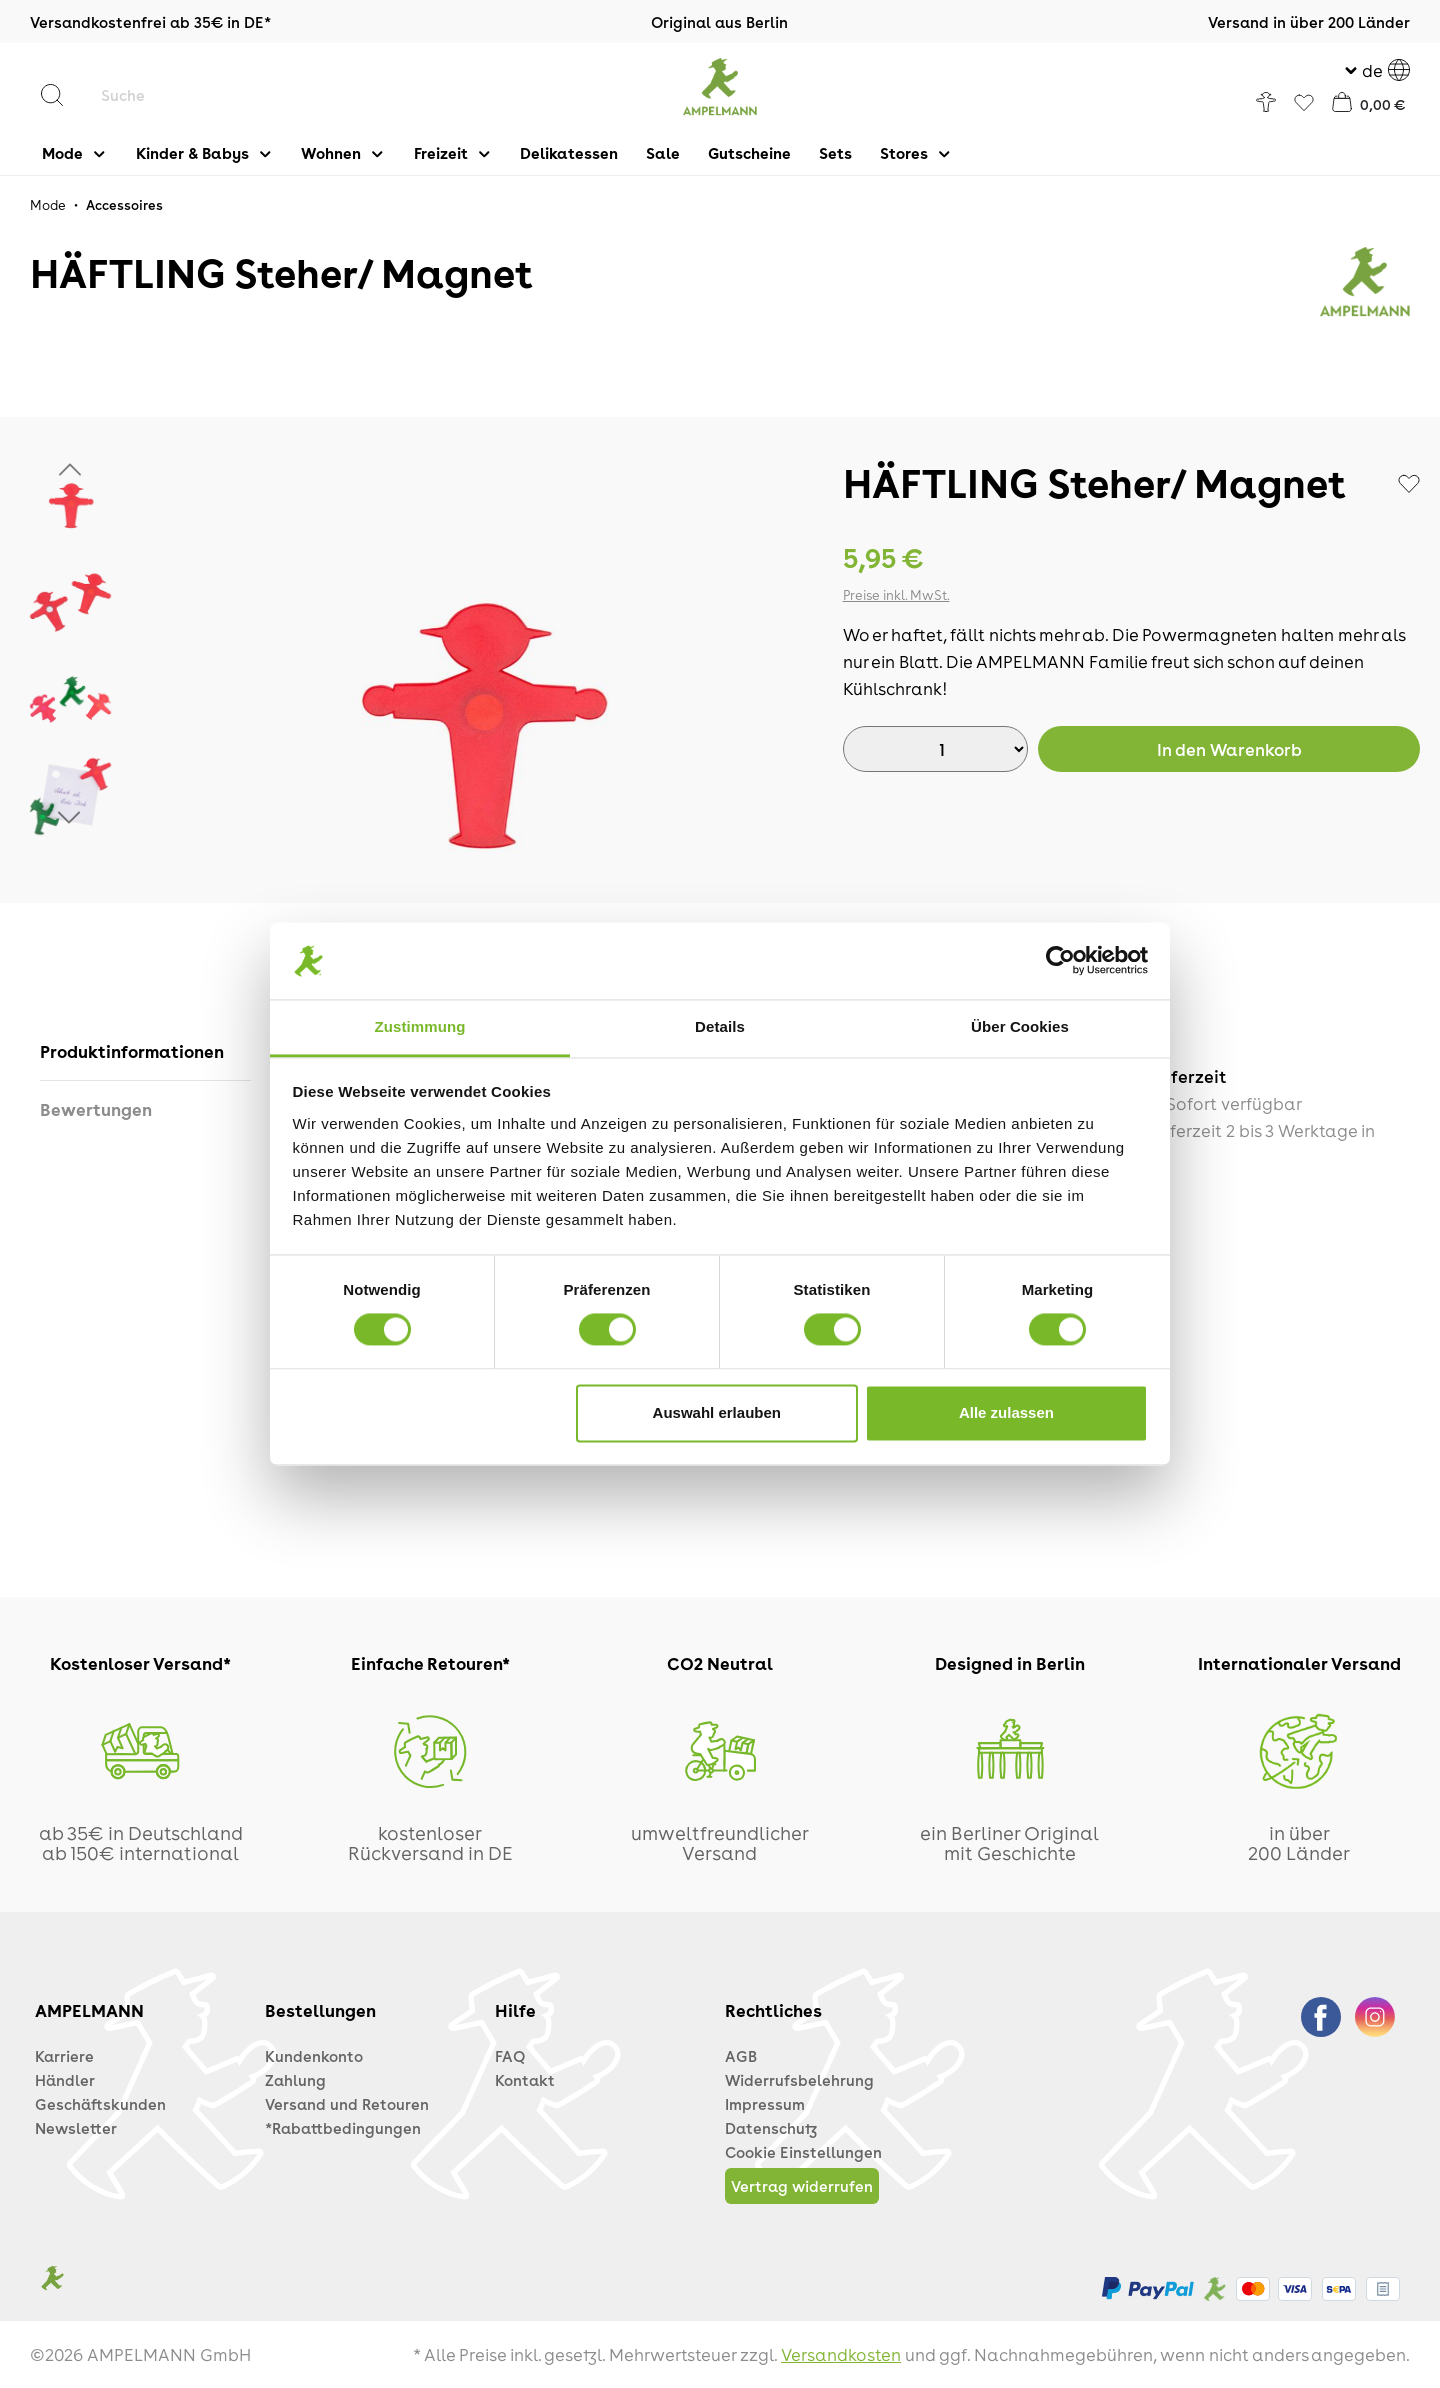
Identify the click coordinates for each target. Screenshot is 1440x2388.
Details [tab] (720, 1026)
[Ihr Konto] (1266, 102)
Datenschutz (771, 2128)
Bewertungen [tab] (96, 1109)
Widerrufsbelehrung (799, 2080)
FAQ (510, 2056)
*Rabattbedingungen (343, 2128)
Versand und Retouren (347, 2104)
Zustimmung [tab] (420, 1026)
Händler (65, 2080)
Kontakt (525, 2080)
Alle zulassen (1006, 1412)
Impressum (765, 2104)
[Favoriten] (1304, 104)
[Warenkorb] (1369, 102)
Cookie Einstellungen (803, 2152)
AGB (741, 2056)
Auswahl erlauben (717, 1412)
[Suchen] (62, 95)
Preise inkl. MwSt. (896, 594)
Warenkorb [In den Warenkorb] (1229, 749)
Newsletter (76, 2128)
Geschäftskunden (100, 2104)
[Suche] (215, 95)
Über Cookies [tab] (1020, 1026)
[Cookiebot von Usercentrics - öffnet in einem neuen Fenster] (1060, 961)
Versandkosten (841, 2354)
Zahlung (295, 2080)
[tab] (145, 1051)
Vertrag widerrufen (802, 2186)
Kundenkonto (314, 2056)
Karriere (64, 2056)
